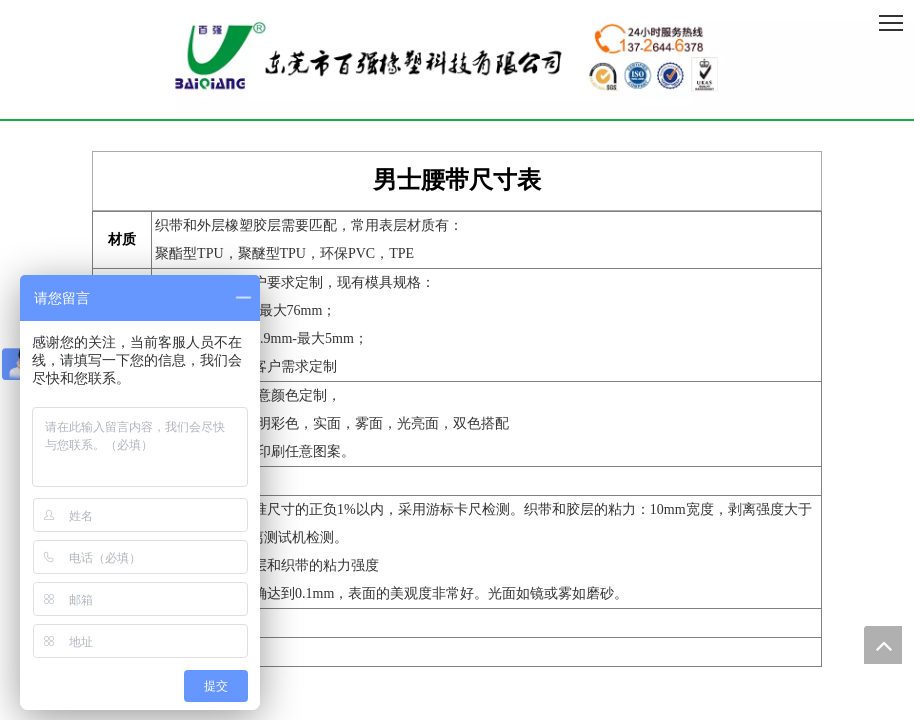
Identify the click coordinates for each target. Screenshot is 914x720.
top (883, 645)
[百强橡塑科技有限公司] (457, 59)
